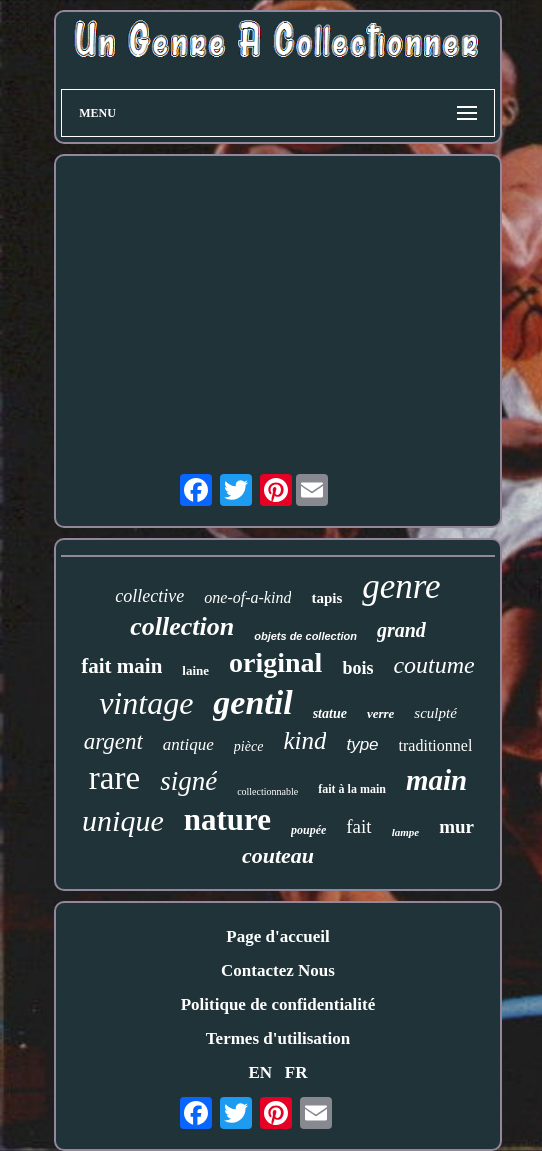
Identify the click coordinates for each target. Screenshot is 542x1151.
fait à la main (352, 789)
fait (358, 826)
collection (182, 626)
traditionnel (436, 745)
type (362, 744)
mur (456, 826)
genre (401, 586)
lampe (406, 832)
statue (330, 713)
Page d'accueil (277, 936)
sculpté (435, 713)
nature (227, 819)
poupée (308, 830)
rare (114, 778)
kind (304, 740)
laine (195, 670)
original (275, 662)
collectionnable (267, 791)
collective (149, 596)
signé (188, 781)
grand (401, 630)
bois (357, 668)
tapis (326, 598)
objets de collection (305, 636)
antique (188, 744)
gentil (252, 702)
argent (113, 741)
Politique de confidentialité (278, 1004)
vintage (146, 703)
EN (260, 1072)
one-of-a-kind (247, 597)
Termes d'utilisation (278, 1038)
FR (296, 1072)
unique (123, 820)
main (436, 780)
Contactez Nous (278, 970)
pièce (249, 746)
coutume (433, 665)
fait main (121, 666)
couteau (278, 855)
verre (380, 713)
